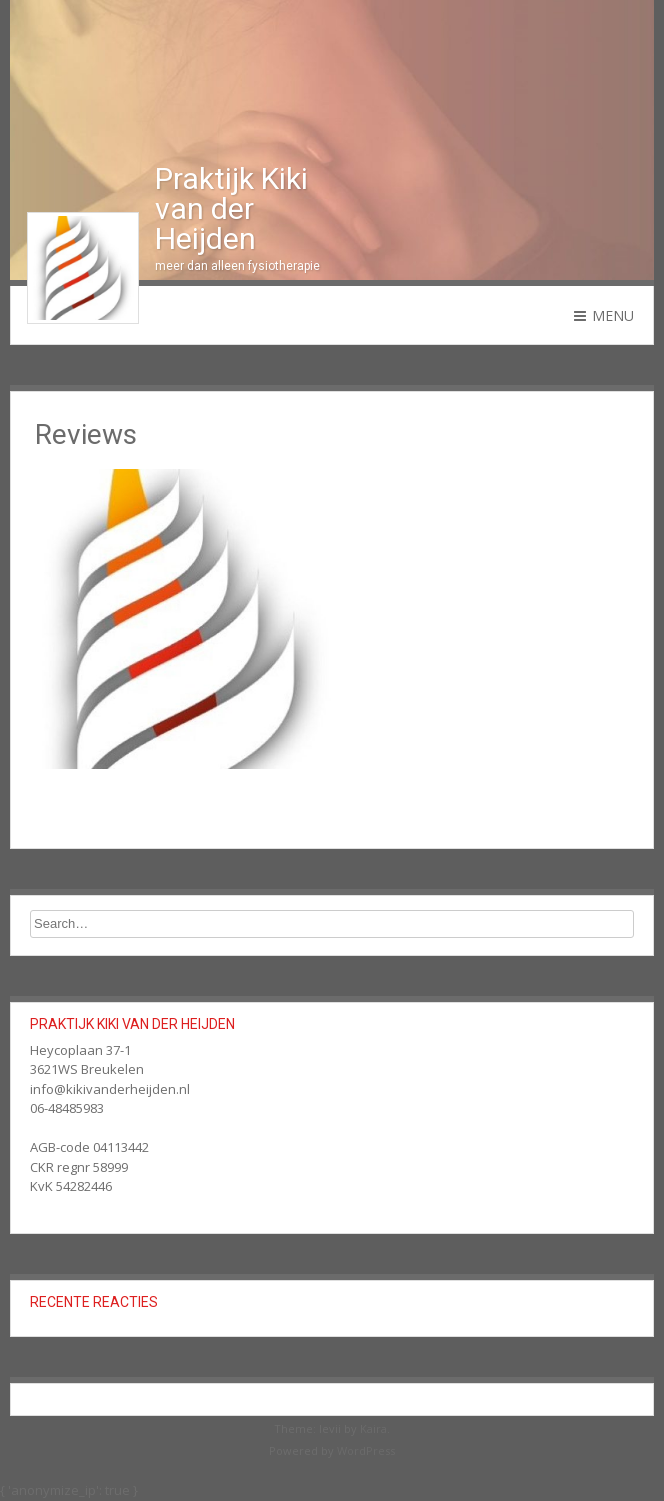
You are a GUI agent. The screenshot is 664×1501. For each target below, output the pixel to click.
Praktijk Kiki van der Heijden (231, 208)
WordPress (366, 1450)
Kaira (373, 1428)
